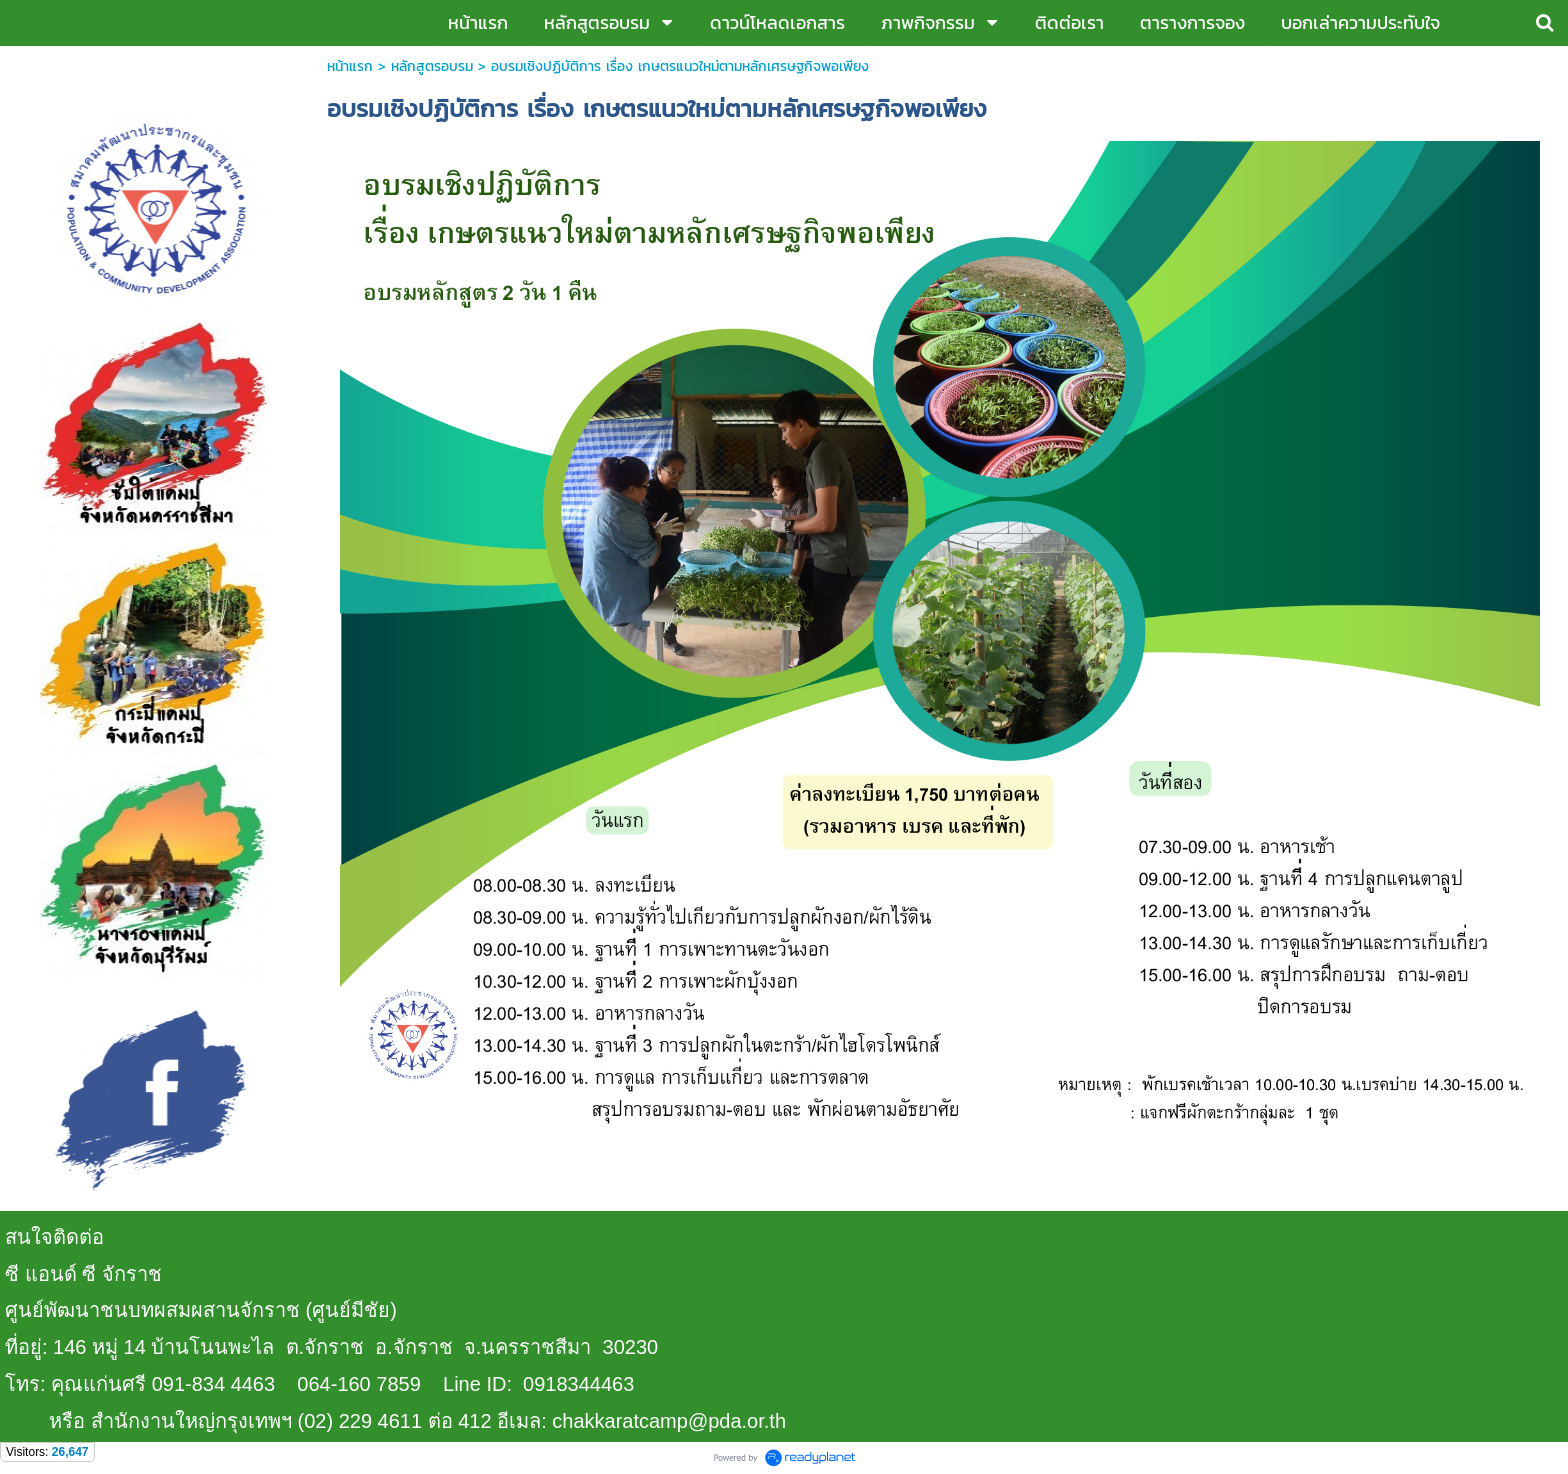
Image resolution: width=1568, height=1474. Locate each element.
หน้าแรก (350, 66)
